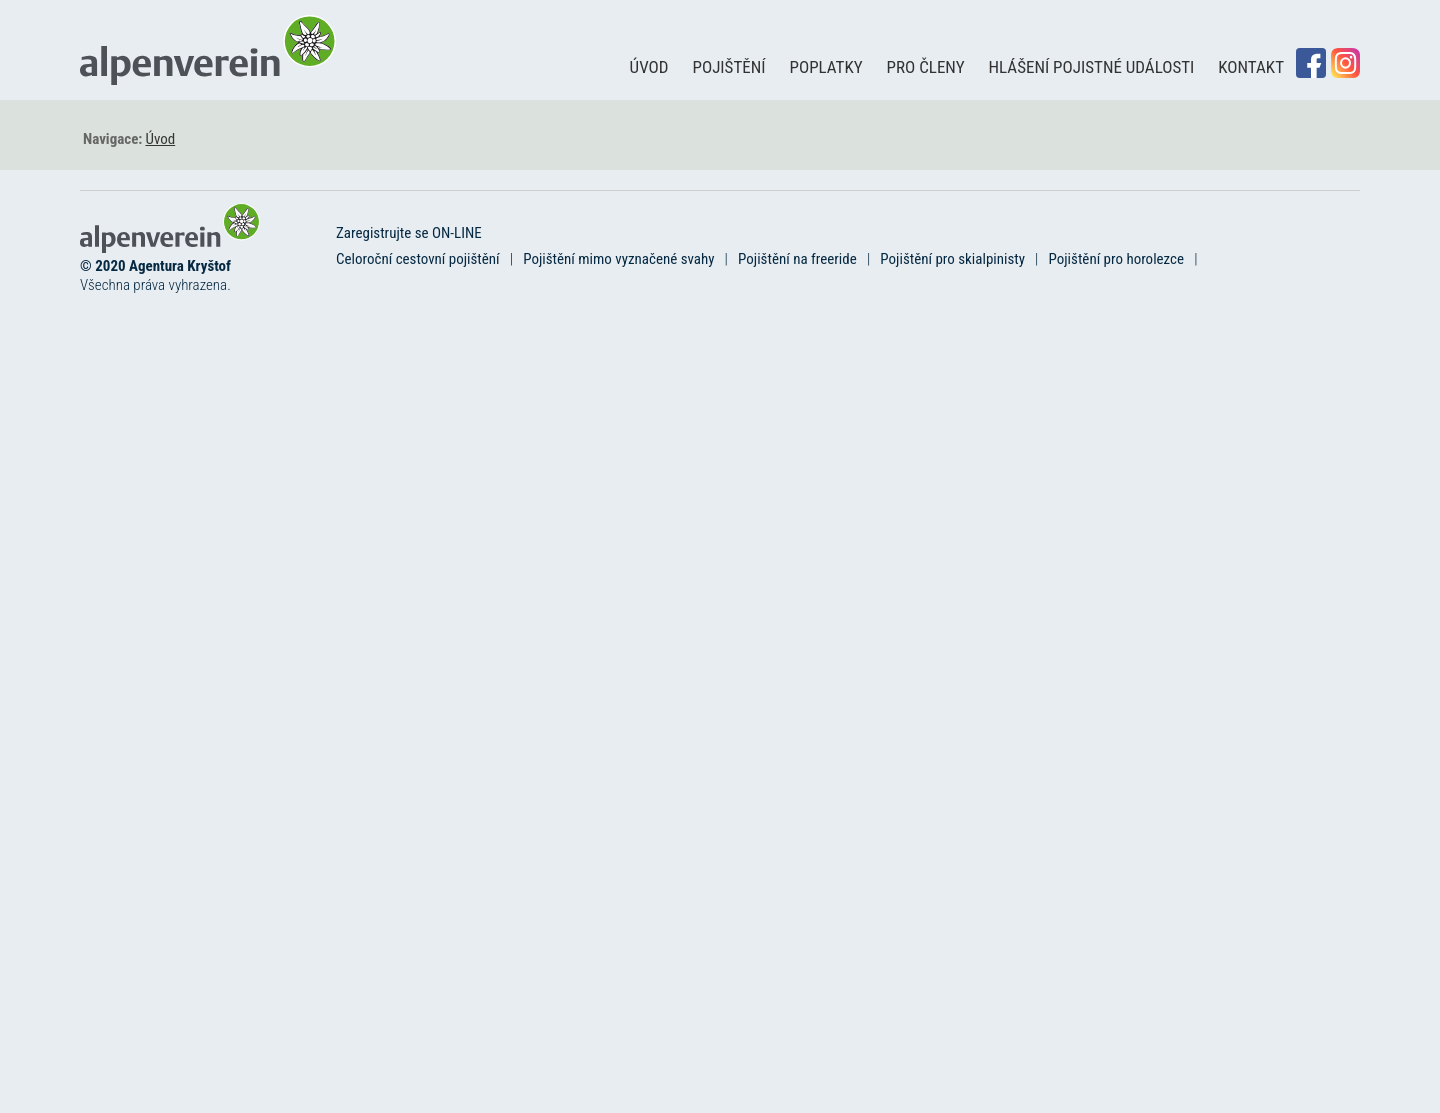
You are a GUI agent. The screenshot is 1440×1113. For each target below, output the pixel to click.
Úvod (649, 67)
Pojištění (729, 67)
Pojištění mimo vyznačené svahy (618, 259)
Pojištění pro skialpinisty (952, 259)
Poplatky (826, 67)
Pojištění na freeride (797, 259)
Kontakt (1251, 67)
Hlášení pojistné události (1092, 67)
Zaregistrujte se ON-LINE (409, 233)
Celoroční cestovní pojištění (418, 259)
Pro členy (926, 67)
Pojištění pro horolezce (1117, 259)
